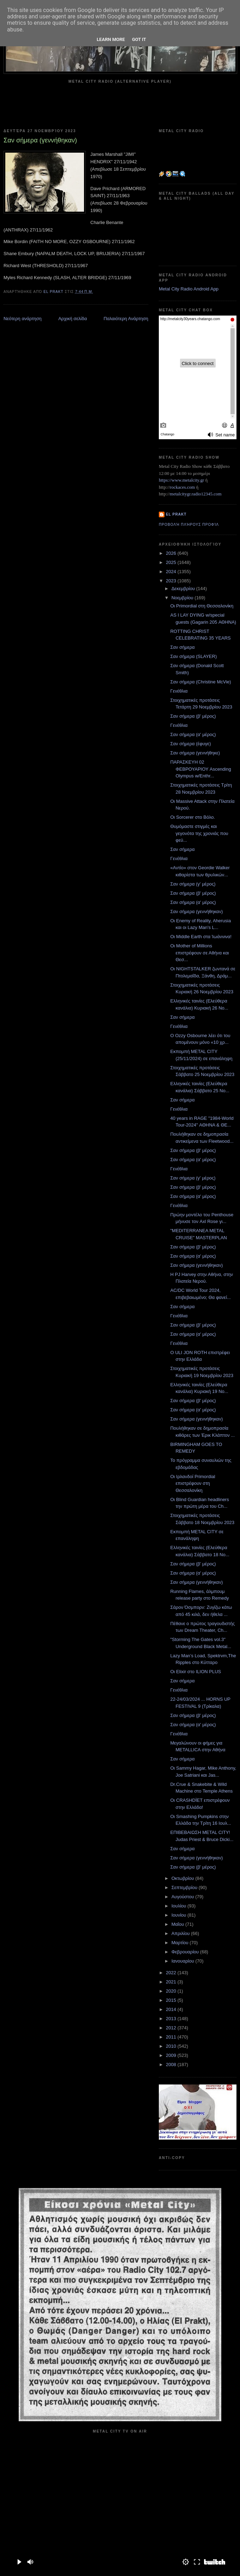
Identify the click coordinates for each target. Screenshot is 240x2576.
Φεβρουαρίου (186, 1951)
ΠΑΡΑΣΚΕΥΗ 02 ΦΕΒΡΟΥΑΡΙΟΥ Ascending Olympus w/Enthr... (200, 768)
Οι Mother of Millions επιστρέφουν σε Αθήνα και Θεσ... (199, 952)
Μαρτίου (181, 1942)
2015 (172, 2000)
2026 (172, 553)
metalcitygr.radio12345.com (196, 493)
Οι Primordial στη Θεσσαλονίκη (201, 605)
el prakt (176, 514)
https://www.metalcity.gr (181, 480)
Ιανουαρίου (184, 1961)
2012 (172, 2027)
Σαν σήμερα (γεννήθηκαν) (196, 911)
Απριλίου (181, 1933)
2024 (172, 571)
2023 (172, 580)
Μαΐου (178, 1924)
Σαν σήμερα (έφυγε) (190, 743)
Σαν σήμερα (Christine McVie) (200, 681)
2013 (172, 2018)
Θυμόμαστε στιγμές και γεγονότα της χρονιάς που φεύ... (199, 833)
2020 (172, 1991)
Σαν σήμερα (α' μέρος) (193, 734)
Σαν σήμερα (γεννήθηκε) (195, 752)
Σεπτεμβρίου (185, 1887)
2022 (172, 1972)
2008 (172, 2064)
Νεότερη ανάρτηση (23, 318)
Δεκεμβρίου (184, 588)
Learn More (111, 39)
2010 (172, 2046)
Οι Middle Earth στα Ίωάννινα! (200, 936)
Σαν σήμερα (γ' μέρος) (192, 884)
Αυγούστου (184, 1896)
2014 (172, 2009)
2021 (172, 1981)
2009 (172, 2055)
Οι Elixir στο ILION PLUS (195, 1671)
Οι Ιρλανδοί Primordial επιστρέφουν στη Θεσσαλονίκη (192, 1483)
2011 (172, 2037)
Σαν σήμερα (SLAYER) (193, 656)
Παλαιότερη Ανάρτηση (126, 318)
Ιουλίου (179, 1906)
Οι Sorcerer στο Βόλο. (192, 817)
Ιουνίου (179, 1915)
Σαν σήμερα (182, 647)
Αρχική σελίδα (72, 318)
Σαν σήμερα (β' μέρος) (193, 716)
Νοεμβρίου (183, 597)
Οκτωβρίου (183, 1878)
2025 (172, 562)
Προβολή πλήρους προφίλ (189, 525)
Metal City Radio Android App (188, 289)
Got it (139, 39)
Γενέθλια (178, 691)
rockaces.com (182, 487)
